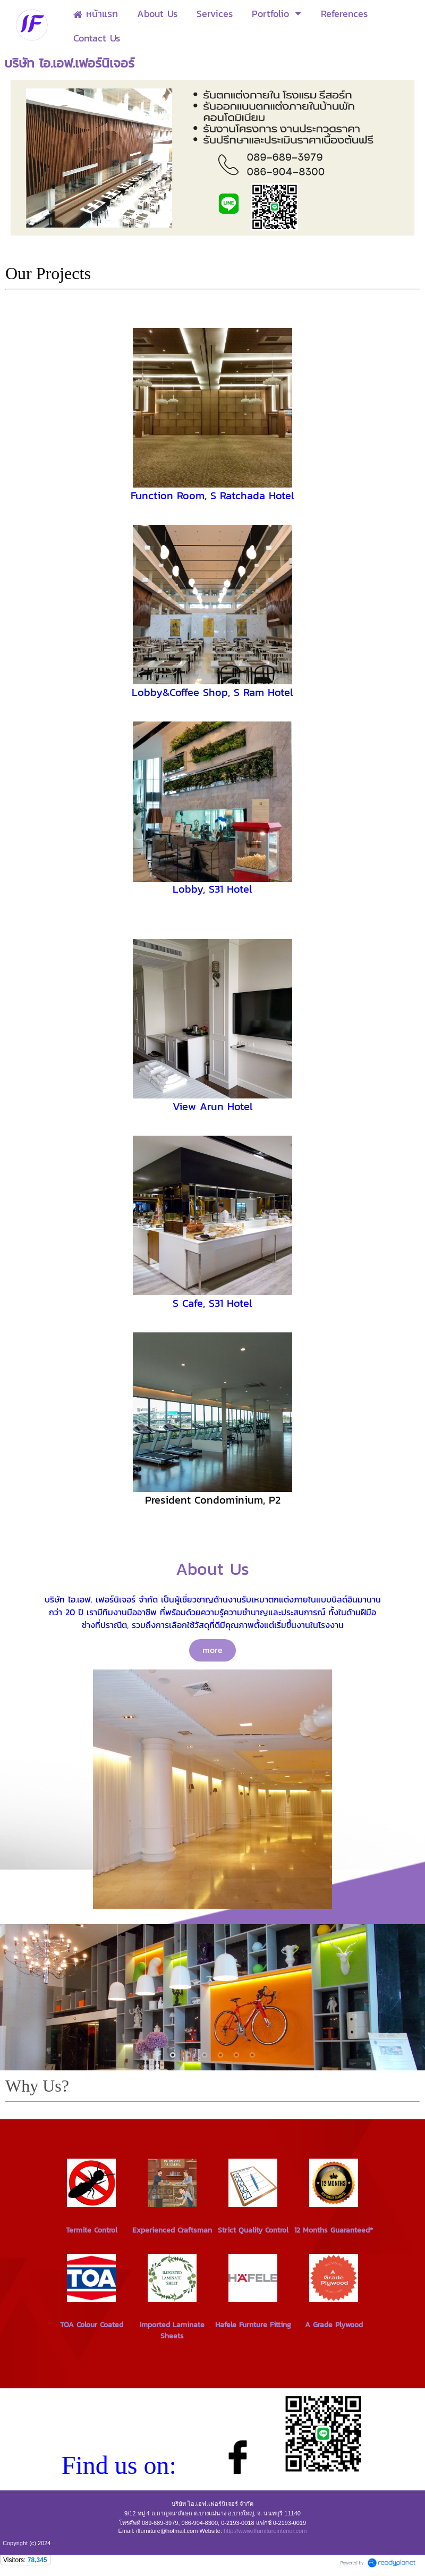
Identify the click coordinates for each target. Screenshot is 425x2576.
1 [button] (172, 2055)
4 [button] (220, 2055)
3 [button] (204, 2055)
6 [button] (252, 2055)
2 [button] (188, 2055)
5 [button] (236, 2055)
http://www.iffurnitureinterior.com (265, 2531)
